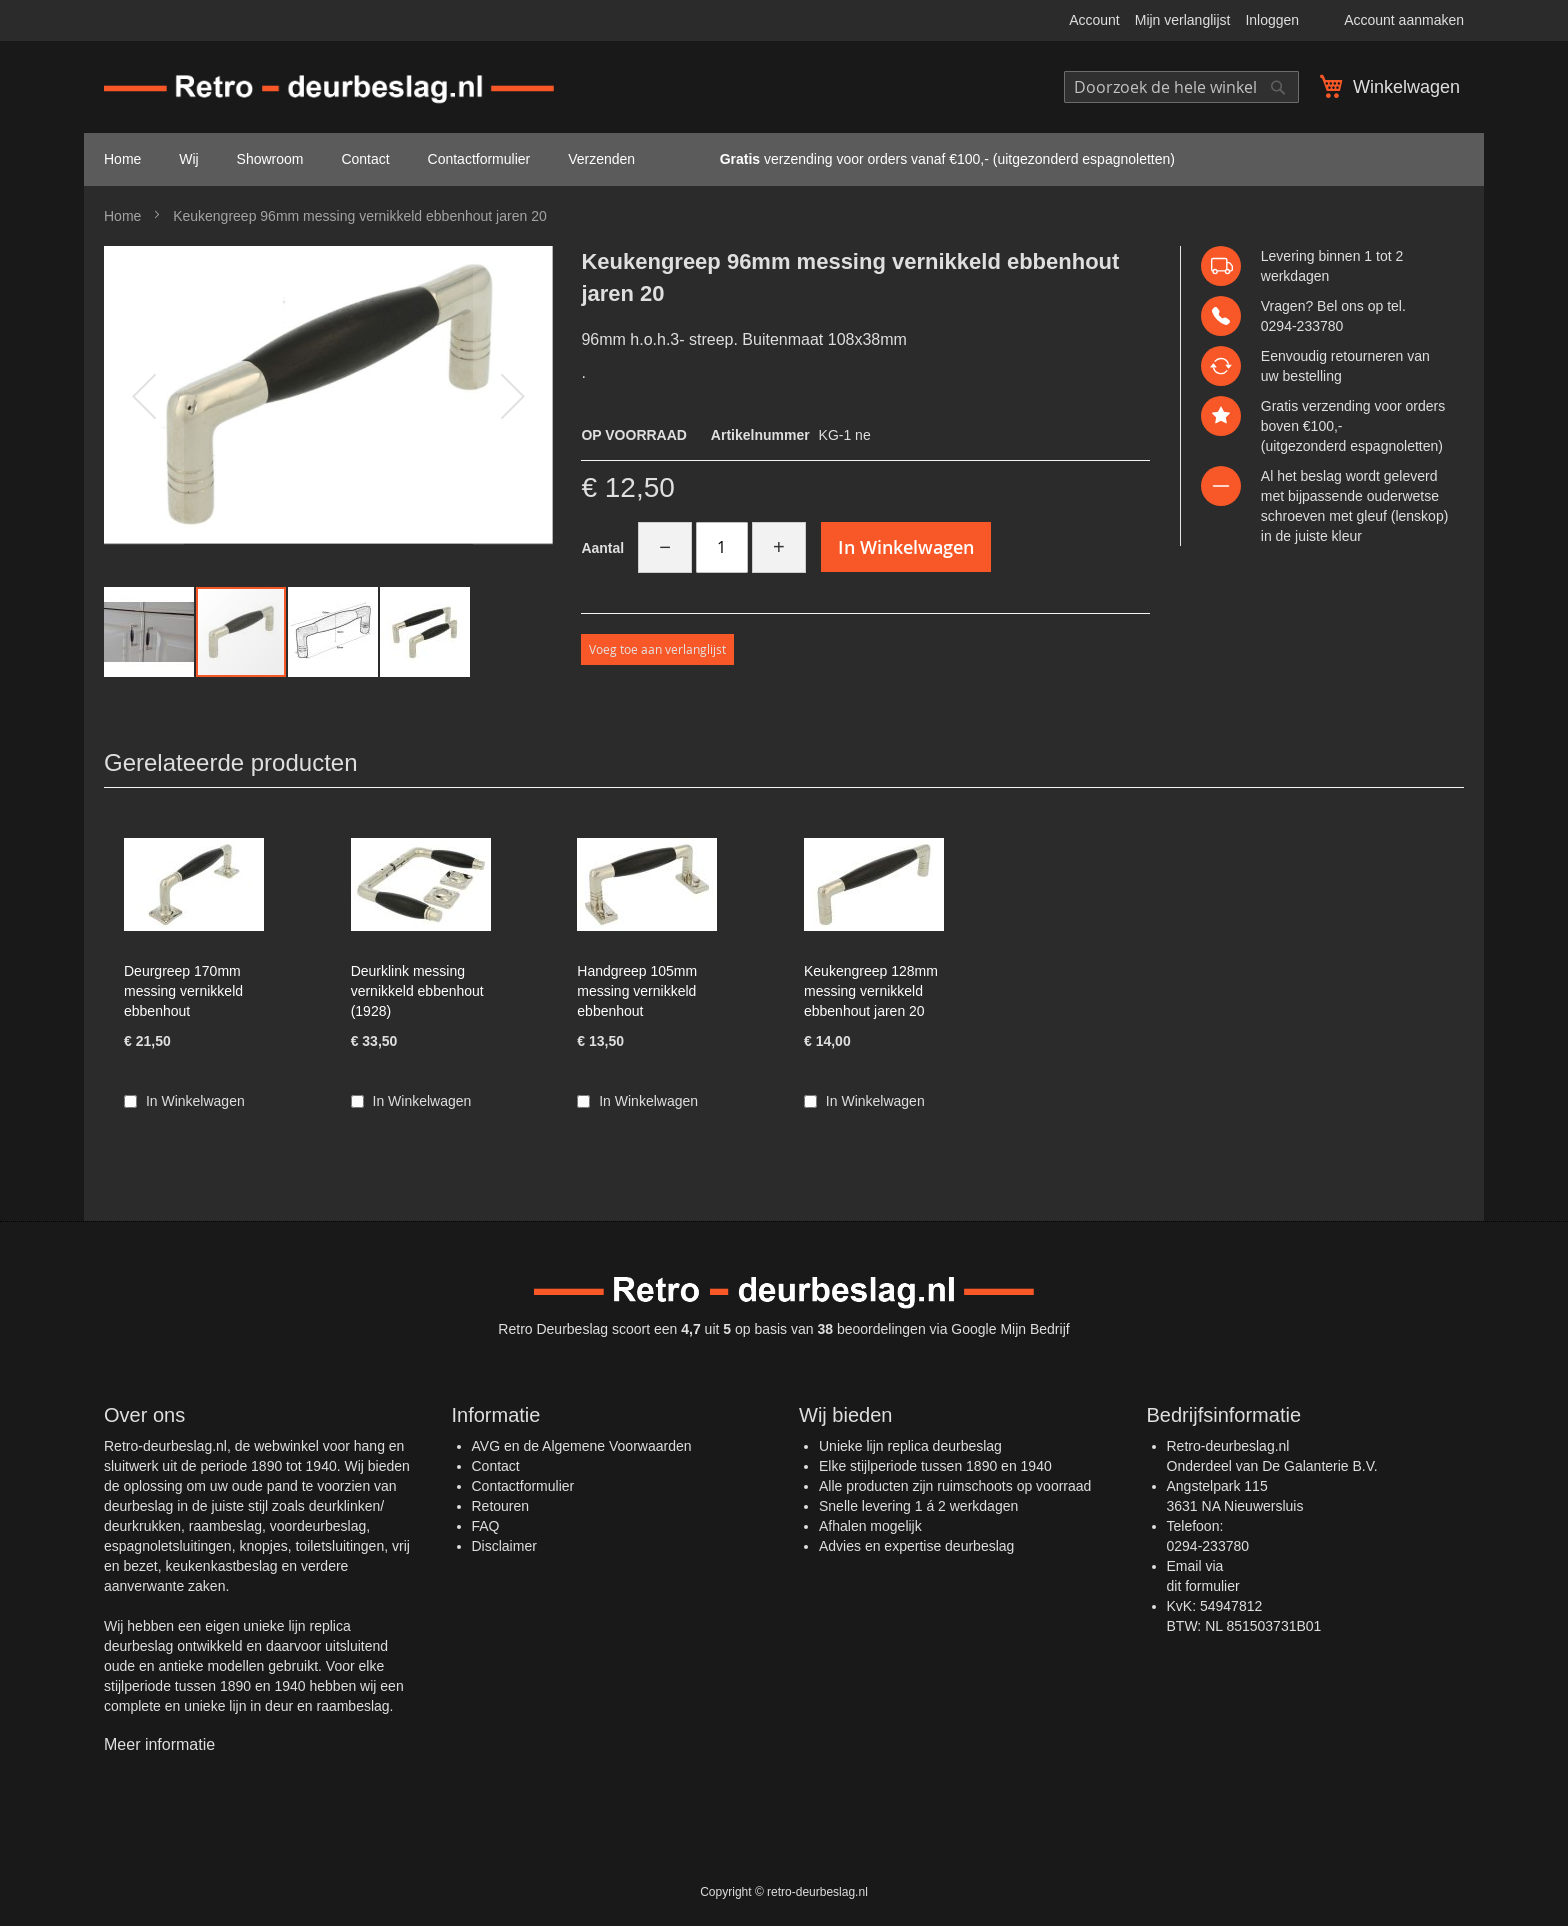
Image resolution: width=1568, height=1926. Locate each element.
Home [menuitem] (122, 159)
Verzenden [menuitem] (601, 159)
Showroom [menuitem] (270, 159)
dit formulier (1203, 1586)
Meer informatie (159, 1744)
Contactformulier (523, 1486)
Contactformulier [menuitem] (479, 159)
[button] (150, 632)
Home (122, 216)
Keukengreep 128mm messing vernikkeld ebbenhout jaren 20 (871, 991)
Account (1094, 20)
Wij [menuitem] (188, 159)
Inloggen (1272, 20)
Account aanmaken (1404, 20)
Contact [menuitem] (365, 159)
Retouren (501, 1506)
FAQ (486, 1526)
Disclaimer (504, 1546)
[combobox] (1181, 87)
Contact (496, 1466)
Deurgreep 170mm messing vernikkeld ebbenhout (183, 991)
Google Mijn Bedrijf (1010, 1329)
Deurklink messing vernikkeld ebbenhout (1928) (417, 991)
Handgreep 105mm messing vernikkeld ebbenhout (637, 991)
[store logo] (329, 90)
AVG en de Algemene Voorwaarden (582, 1446)
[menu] (784, 159)
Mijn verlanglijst (1183, 20)
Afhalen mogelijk (870, 1526)
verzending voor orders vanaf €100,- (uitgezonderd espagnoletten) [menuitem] (924, 159)
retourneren (1367, 356)
